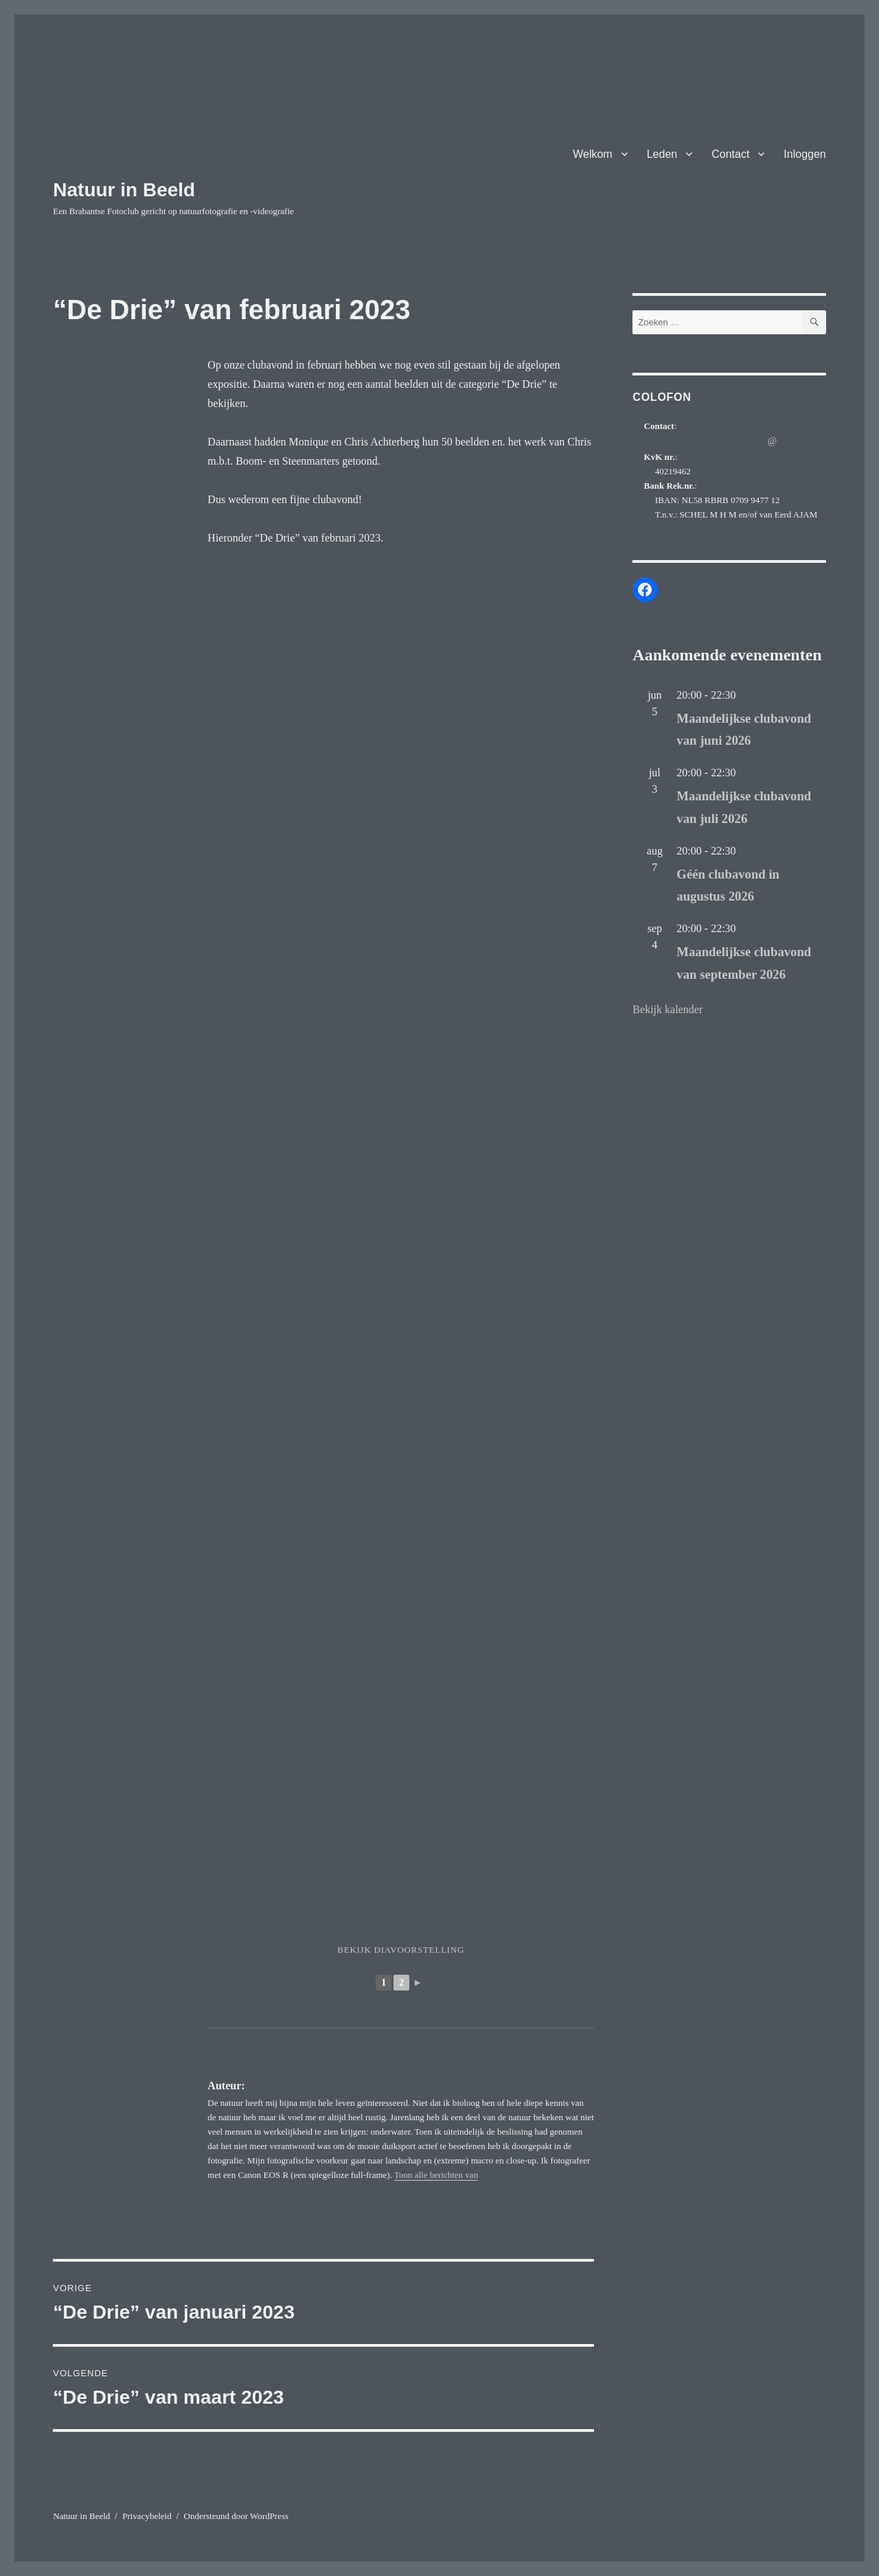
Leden (662, 154)
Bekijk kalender (667, 1009)
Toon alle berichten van (436, 2175)
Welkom (593, 154)
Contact (730, 154)
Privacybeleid (146, 2516)
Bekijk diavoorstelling (400, 1950)
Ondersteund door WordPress (236, 2516)
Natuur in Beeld (124, 189)
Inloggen (804, 154)
